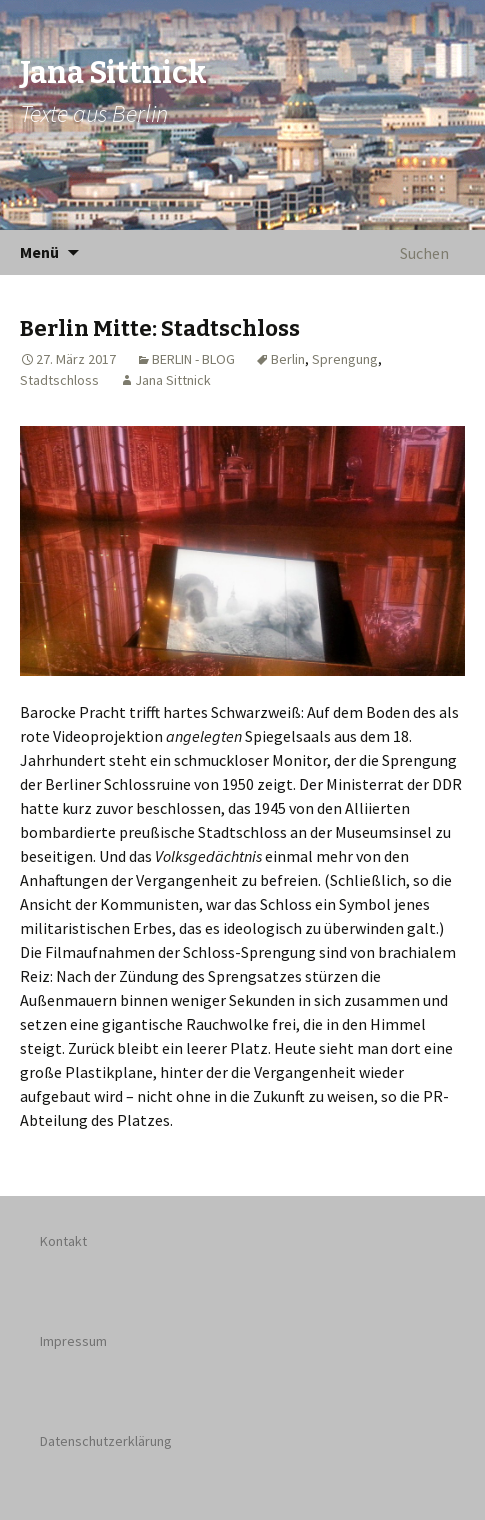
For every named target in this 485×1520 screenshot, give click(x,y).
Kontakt (63, 1241)
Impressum (73, 1341)
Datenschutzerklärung (106, 1441)
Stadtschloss (59, 380)
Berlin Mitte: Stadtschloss (160, 328)
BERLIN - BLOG (193, 359)
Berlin (288, 359)
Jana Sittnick (173, 380)
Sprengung (345, 359)
